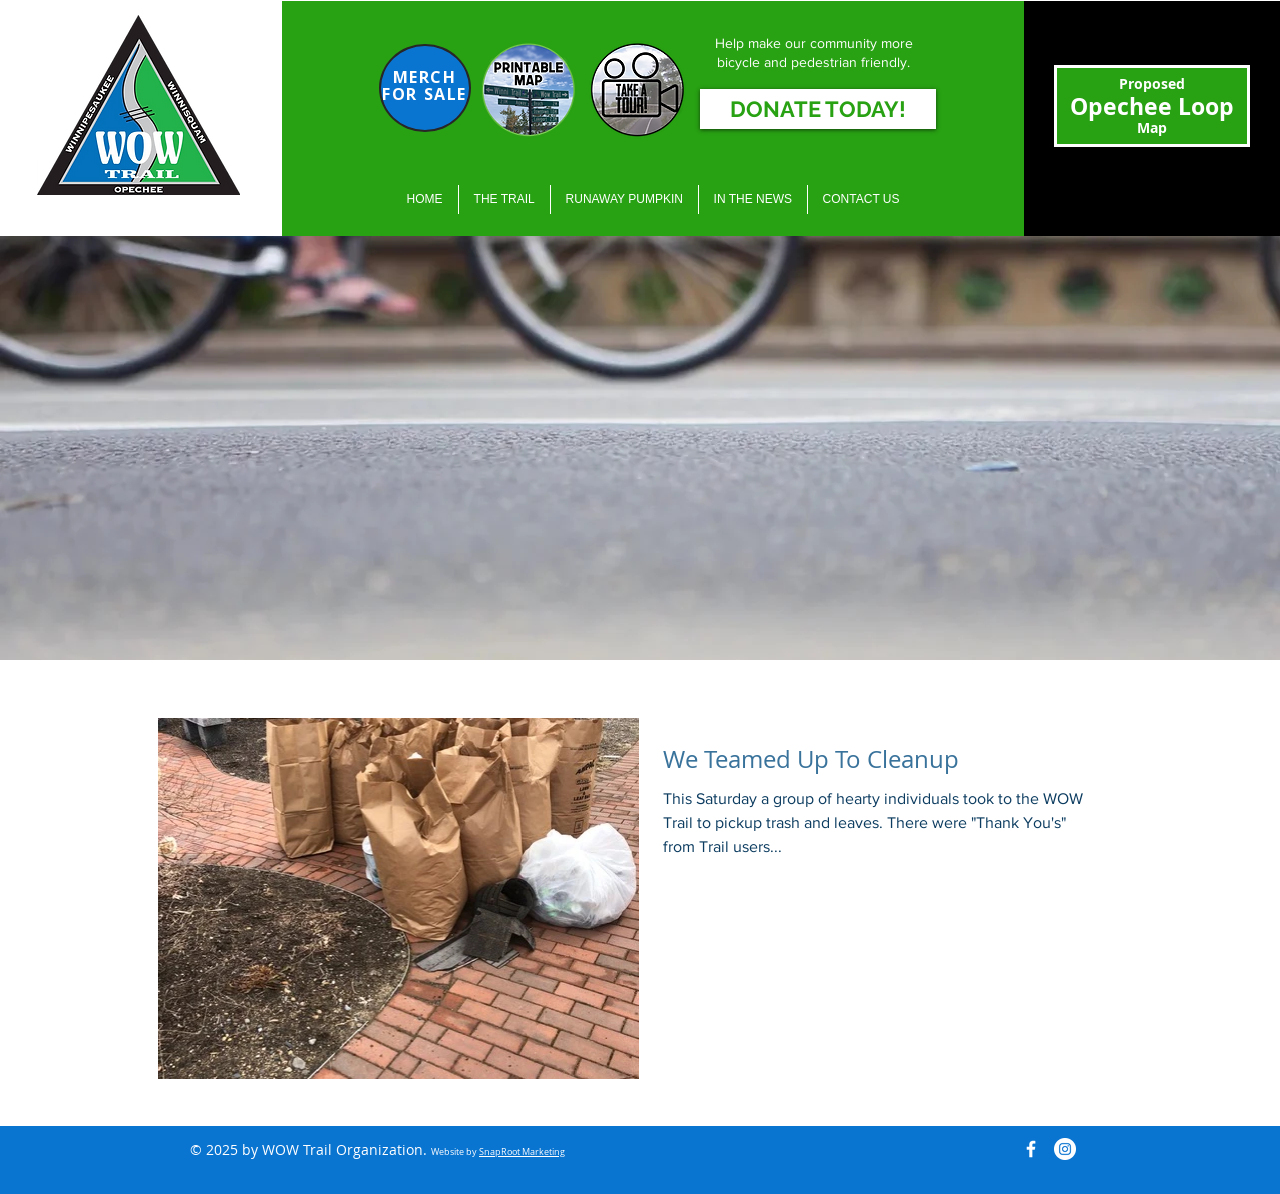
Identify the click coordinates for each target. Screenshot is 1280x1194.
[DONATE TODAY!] (818, 109)
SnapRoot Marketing (522, 1152)
